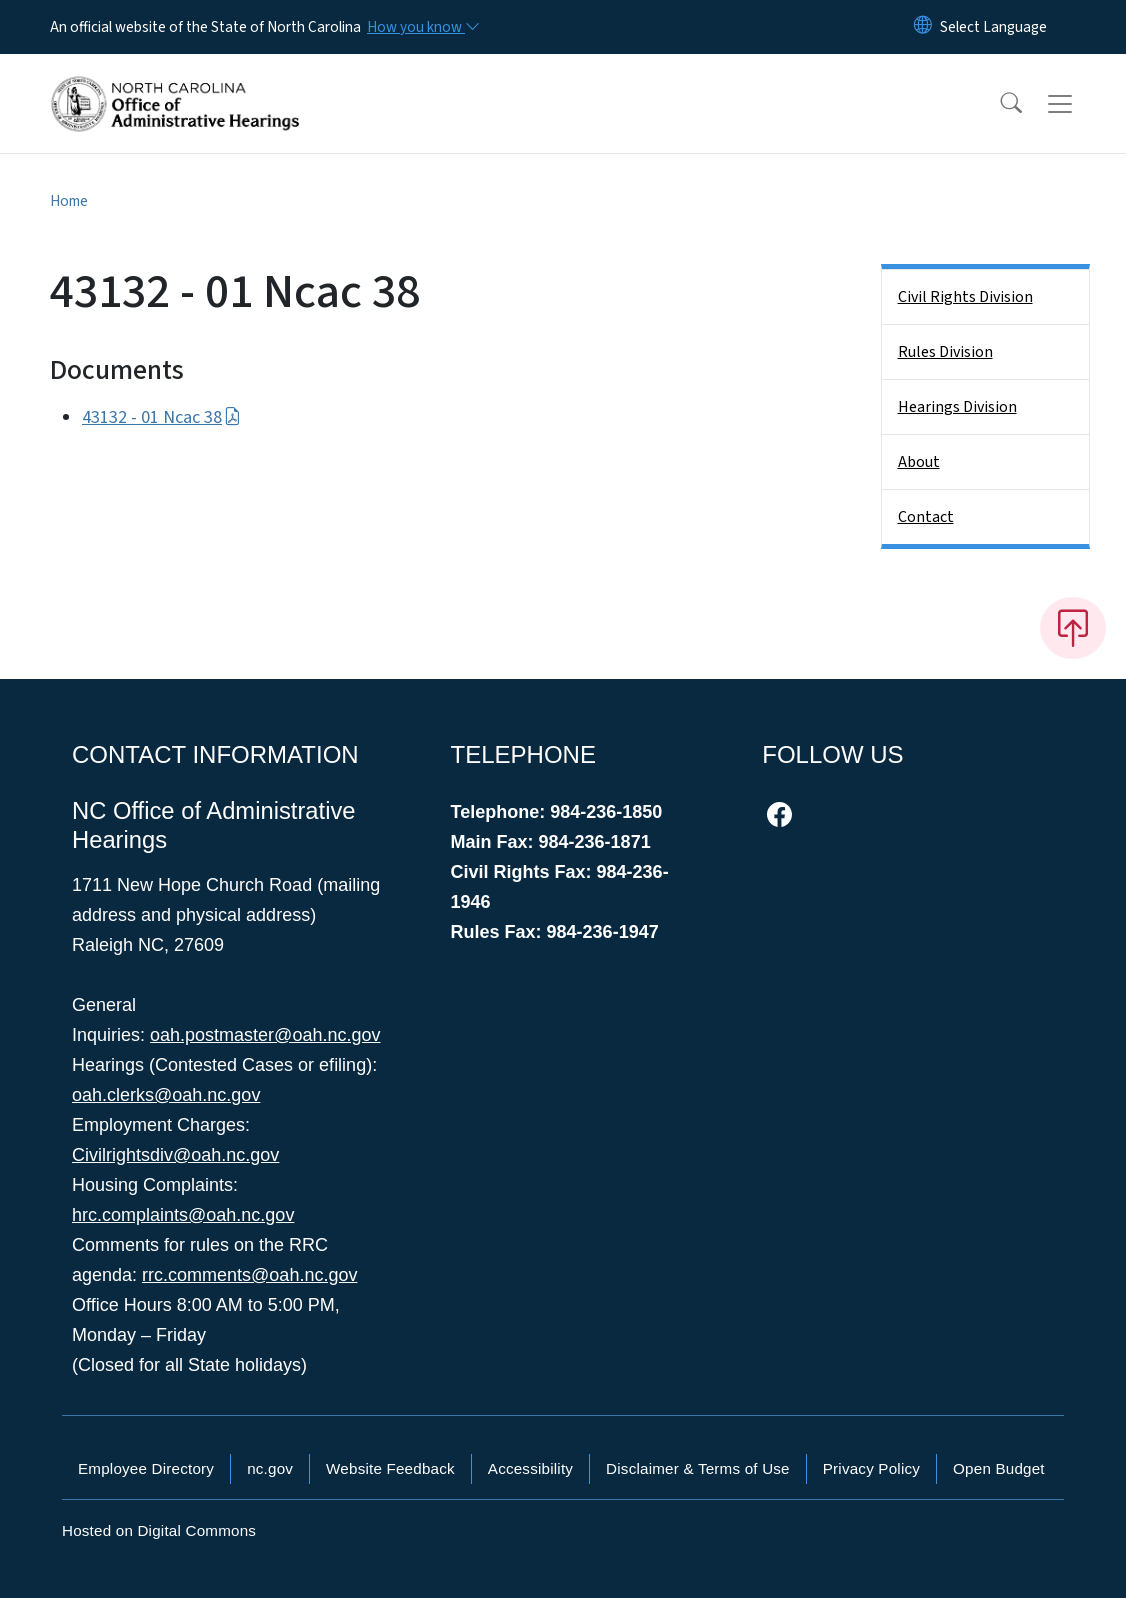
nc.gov (270, 1468)
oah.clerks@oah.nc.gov (166, 1095)
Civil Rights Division (965, 297)
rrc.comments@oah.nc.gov (249, 1275)
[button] (998, 104)
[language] (993, 27)
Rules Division (945, 352)
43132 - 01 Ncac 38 (161, 417)
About (919, 462)
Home (69, 201)
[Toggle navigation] (1079, 104)
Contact (926, 517)
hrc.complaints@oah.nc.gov (183, 1215)
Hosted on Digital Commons (159, 1530)
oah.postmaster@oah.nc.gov (265, 1035)
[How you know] (422, 27)
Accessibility (530, 1468)
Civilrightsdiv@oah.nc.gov (175, 1155)
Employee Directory (146, 1468)
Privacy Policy (871, 1468)
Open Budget (999, 1468)
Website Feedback (390, 1468)
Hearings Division (957, 407)
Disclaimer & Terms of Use (698, 1468)
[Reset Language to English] (923, 27)
